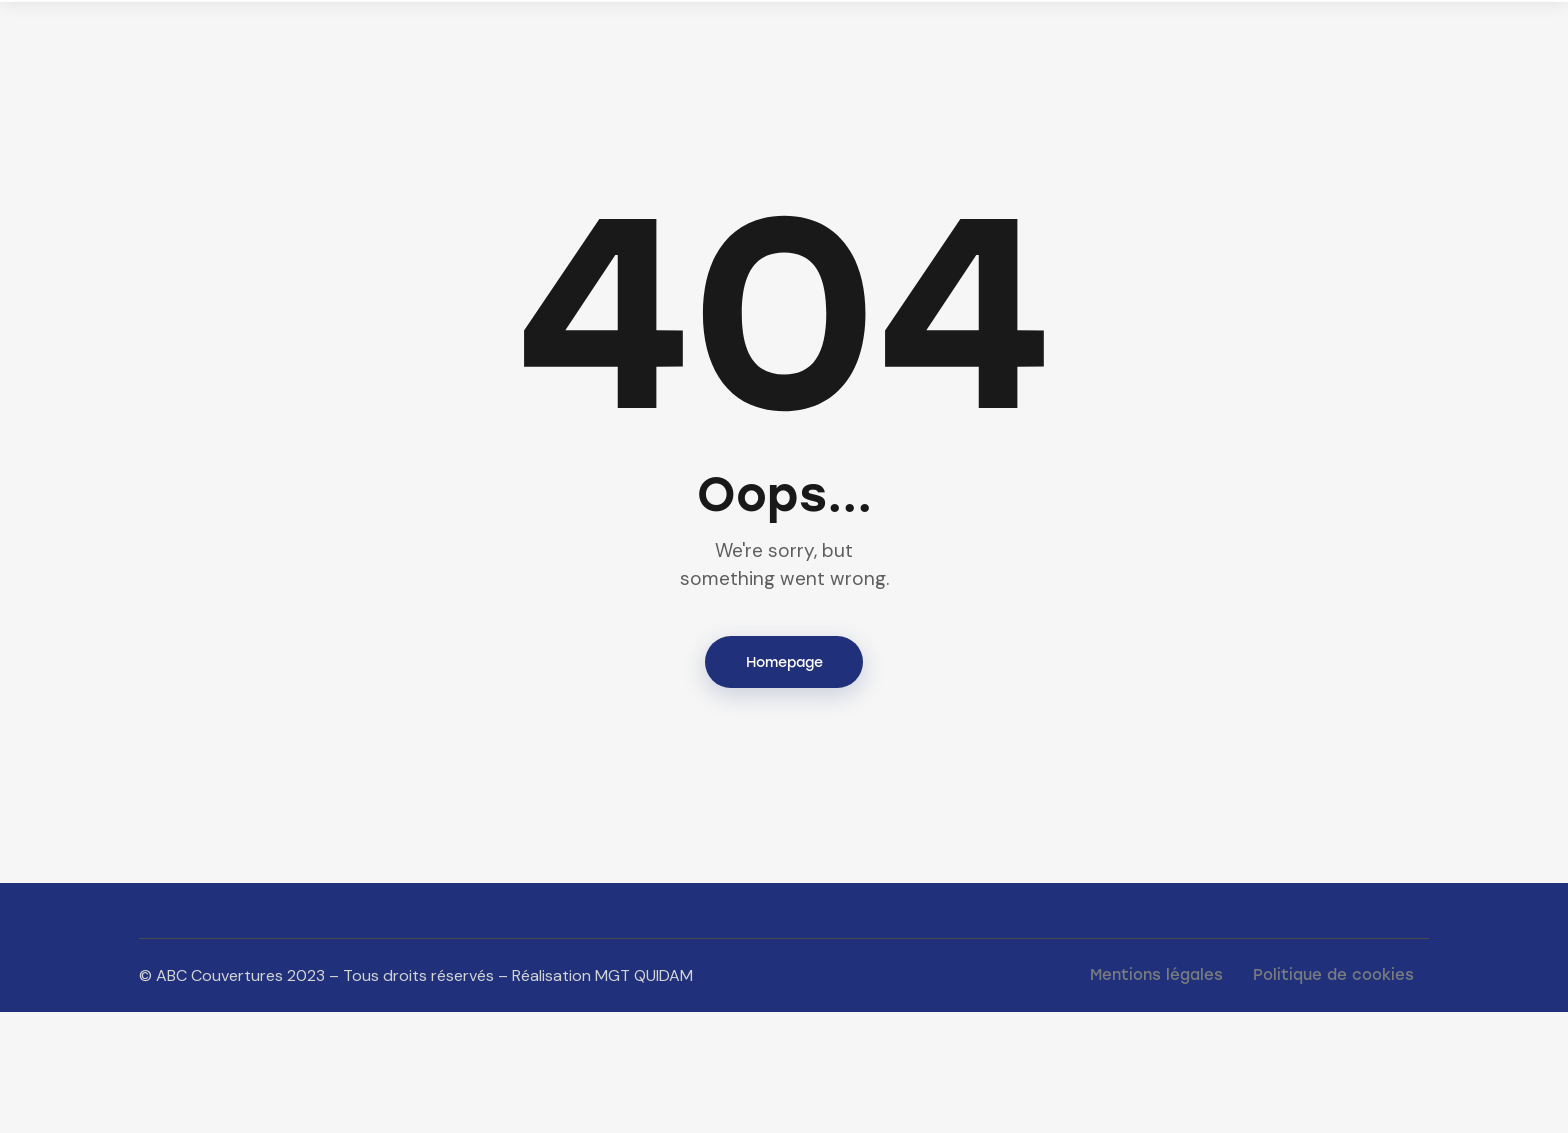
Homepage (784, 780)
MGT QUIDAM (644, 1095)
